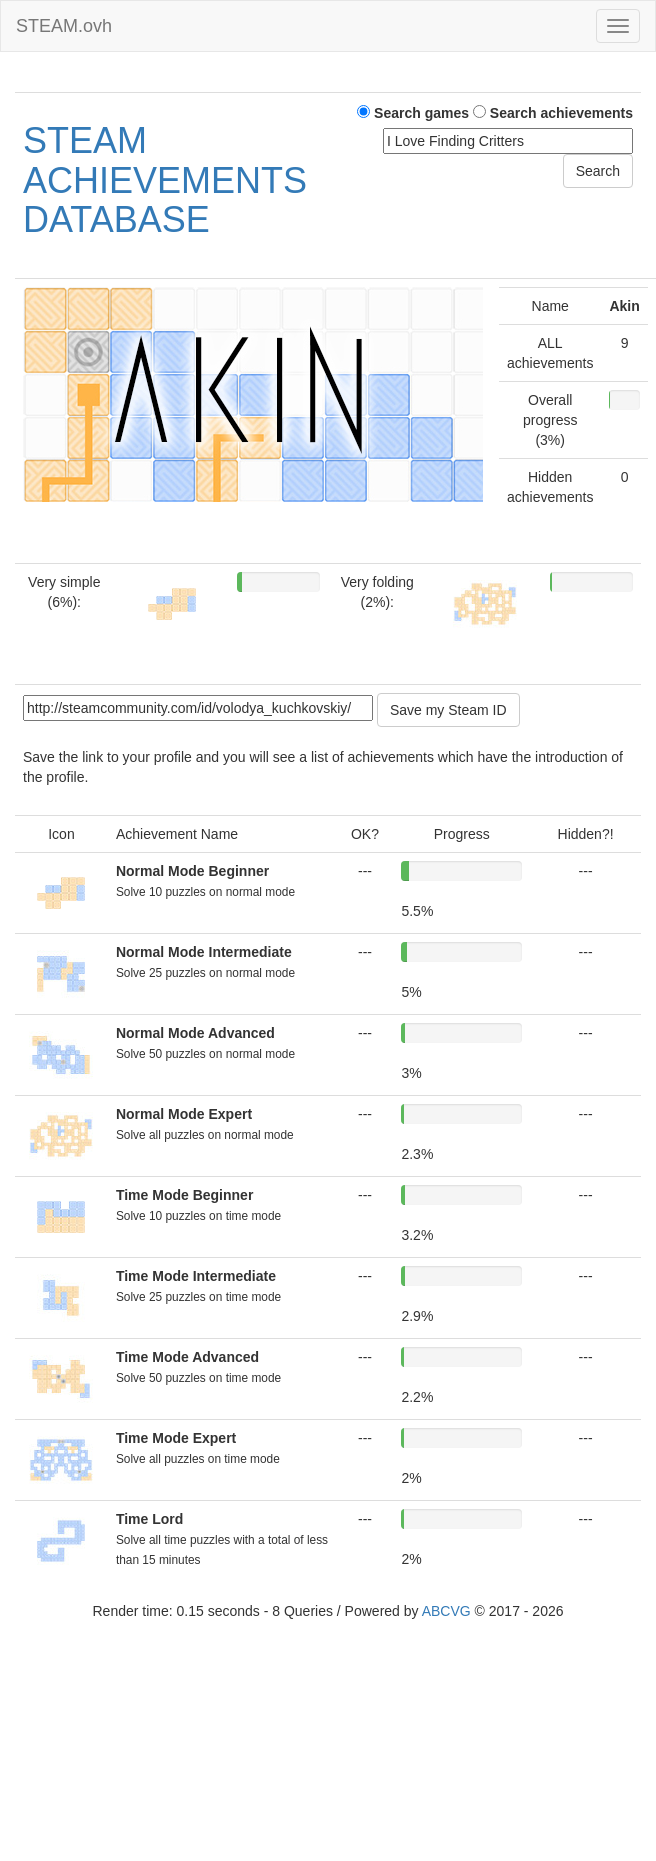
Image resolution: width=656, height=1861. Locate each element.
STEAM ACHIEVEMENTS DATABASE (165, 180)
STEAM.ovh (64, 26)
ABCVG (446, 1611)
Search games (413, 113)
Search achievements (553, 113)
